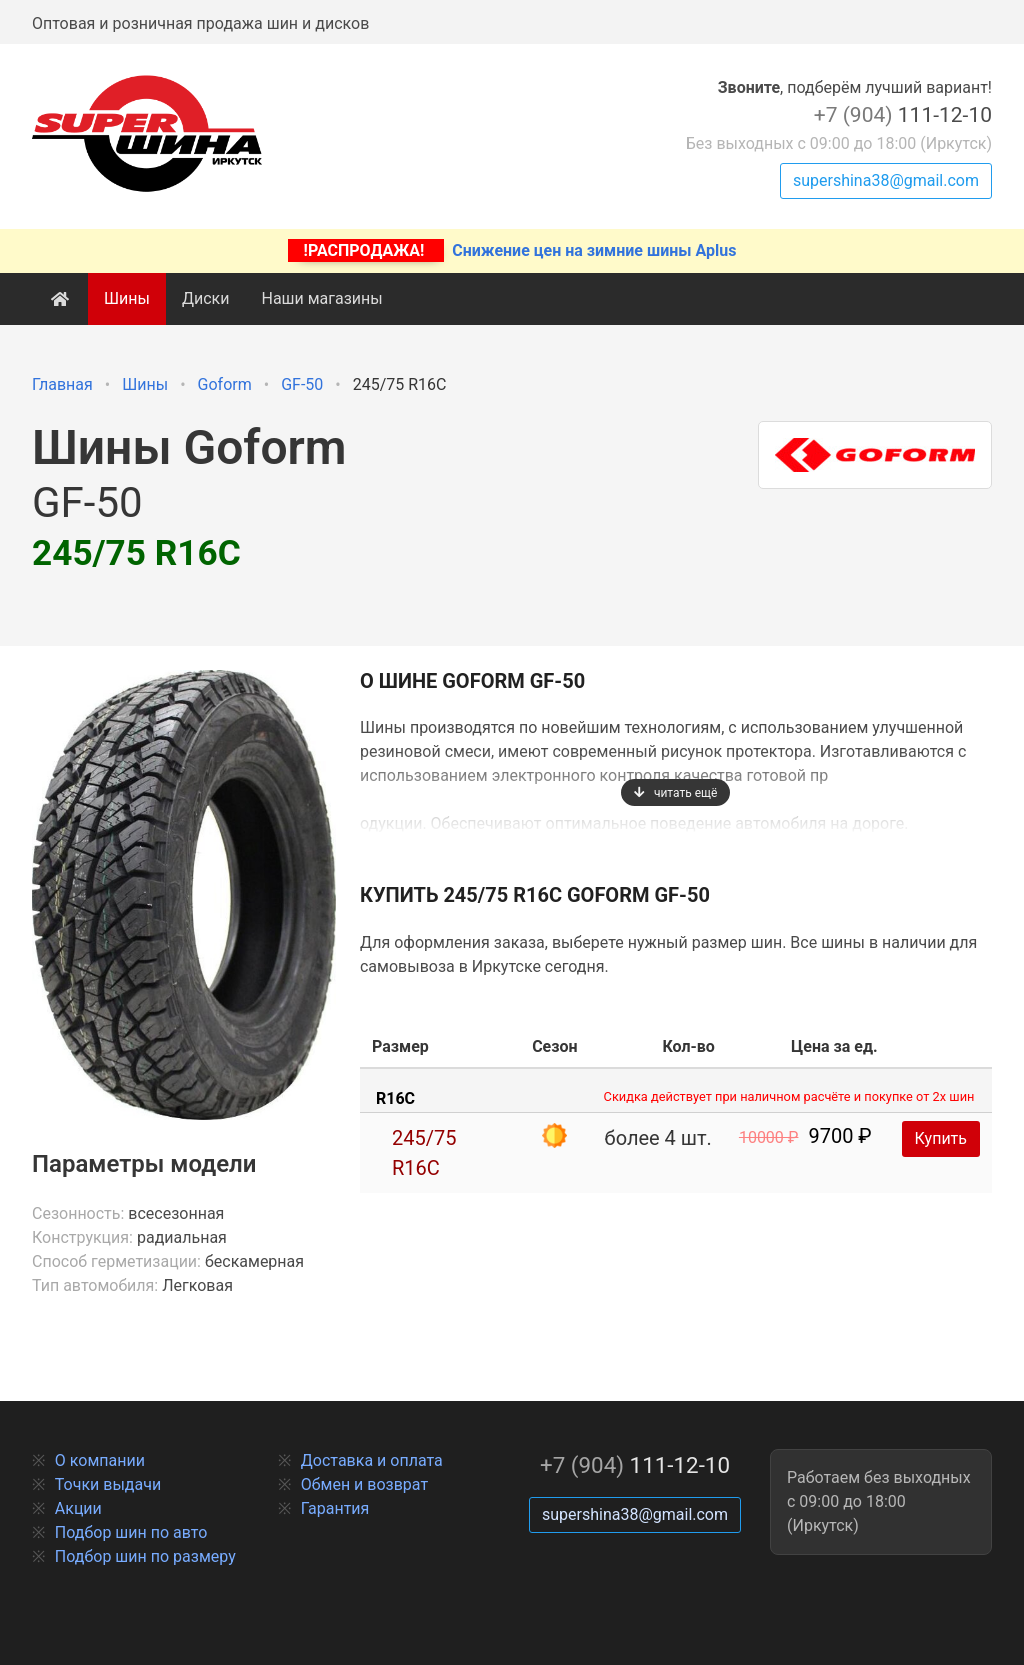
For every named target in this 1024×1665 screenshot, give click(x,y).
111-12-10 (903, 115)
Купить (941, 1138)
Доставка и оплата (372, 1460)
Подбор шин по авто (131, 1532)
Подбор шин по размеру (145, 1556)
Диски (206, 298)
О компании (100, 1460)
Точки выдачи (108, 1484)
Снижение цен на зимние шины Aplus (512, 250)
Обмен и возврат (364, 1484)
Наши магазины (321, 298)
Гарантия (335, 1508)
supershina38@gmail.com (886, 180)
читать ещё (675, 793)
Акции (78, 1508)
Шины (127, 298)
